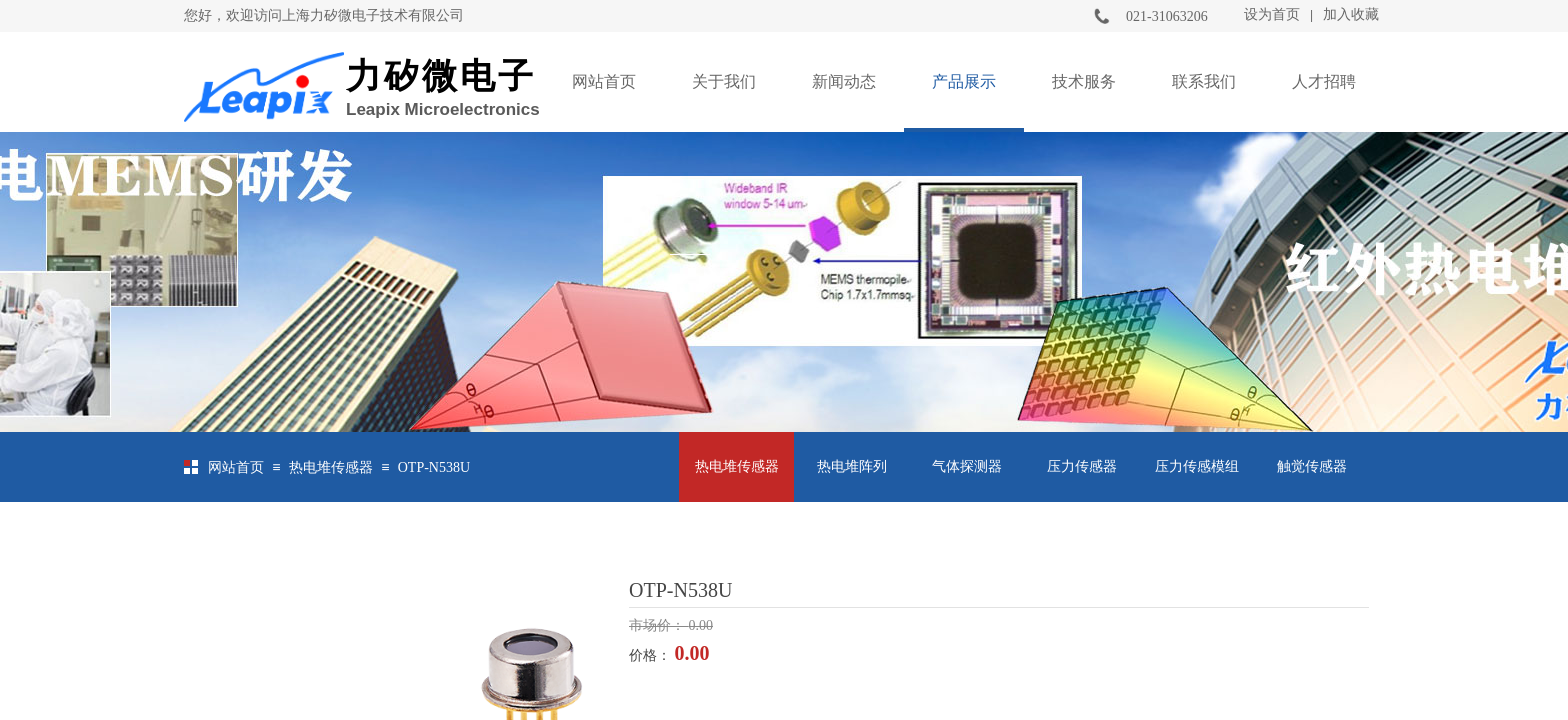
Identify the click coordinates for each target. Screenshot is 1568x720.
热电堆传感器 (331, 467)
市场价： (659, 625)
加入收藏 (1351, 14)
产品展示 (964, 81)
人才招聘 (1324, 81)
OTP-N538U (434, 467)
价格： (652, 655)
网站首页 (604, 81)
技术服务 (1084, 81)
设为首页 (1272, 14)
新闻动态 (844, 81)
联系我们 (1204, 81)
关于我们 (724, 81)
